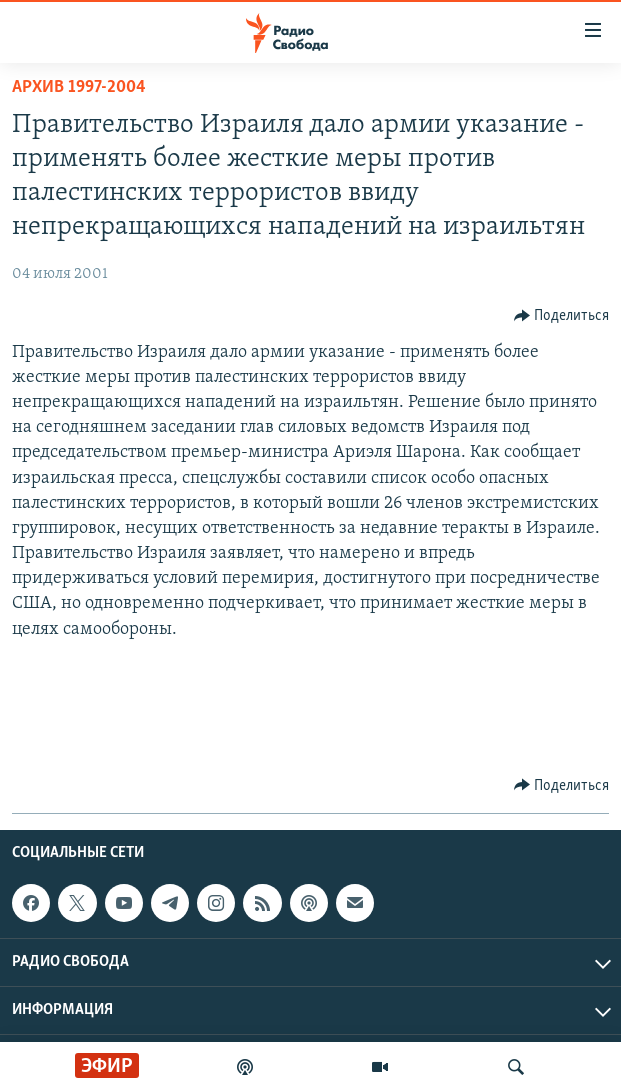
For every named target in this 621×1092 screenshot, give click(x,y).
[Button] (562, 316)
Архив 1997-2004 (79, 87)
